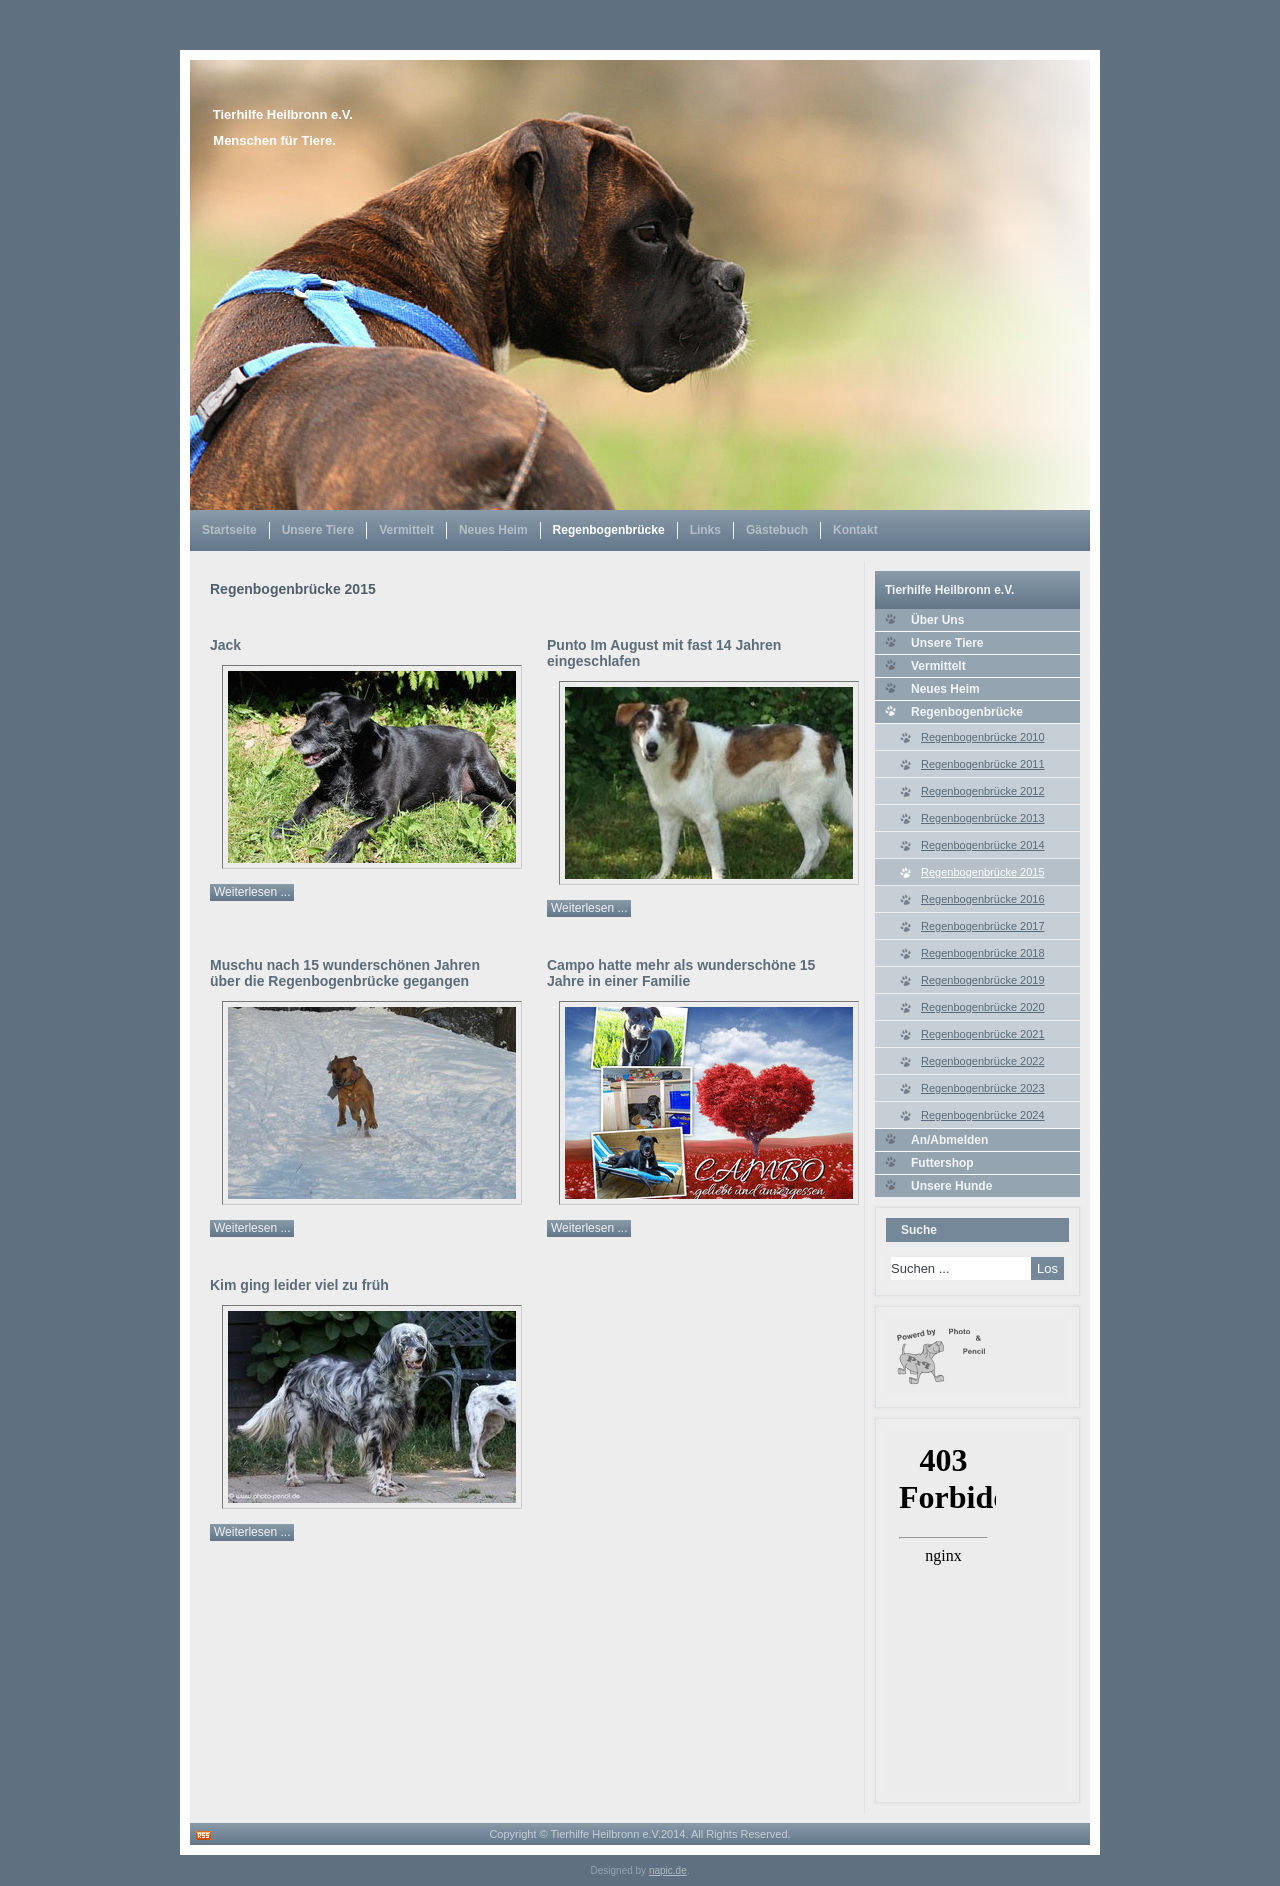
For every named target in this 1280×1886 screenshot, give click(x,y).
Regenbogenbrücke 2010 (983, 737)
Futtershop (942, 1163)
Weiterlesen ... (252, 892)
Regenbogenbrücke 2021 (983, 1034)
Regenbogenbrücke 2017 (983, 926)
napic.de (668, 1870)
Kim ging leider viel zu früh (299, 1285)
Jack (225, 645)
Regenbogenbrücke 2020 (983, 1007)
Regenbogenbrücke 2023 (983, 1088)
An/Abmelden (949, 1140)
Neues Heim (493, 530)
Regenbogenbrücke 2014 (983, 845)
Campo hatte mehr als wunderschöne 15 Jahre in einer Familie (681, 973)
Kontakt (855, 530)
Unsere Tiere (318, 530)
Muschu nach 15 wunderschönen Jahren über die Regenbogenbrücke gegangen (345, 973)
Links (705, 530)
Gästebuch (777, 530)
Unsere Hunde (951, 1186)
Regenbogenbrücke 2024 (983, 1115)
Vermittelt (406, 530)
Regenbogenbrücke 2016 (983, 899)
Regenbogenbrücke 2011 (983, 764)
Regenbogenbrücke (609, 530)
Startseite (229, 530)
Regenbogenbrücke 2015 (983, 872)
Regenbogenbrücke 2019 (983, 980)
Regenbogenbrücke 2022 (983, 1061)
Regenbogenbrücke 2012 (983, 791)
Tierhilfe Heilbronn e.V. (283, 114)
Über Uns (937, 620)
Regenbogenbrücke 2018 (983, 953)
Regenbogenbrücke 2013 (983, 818)
